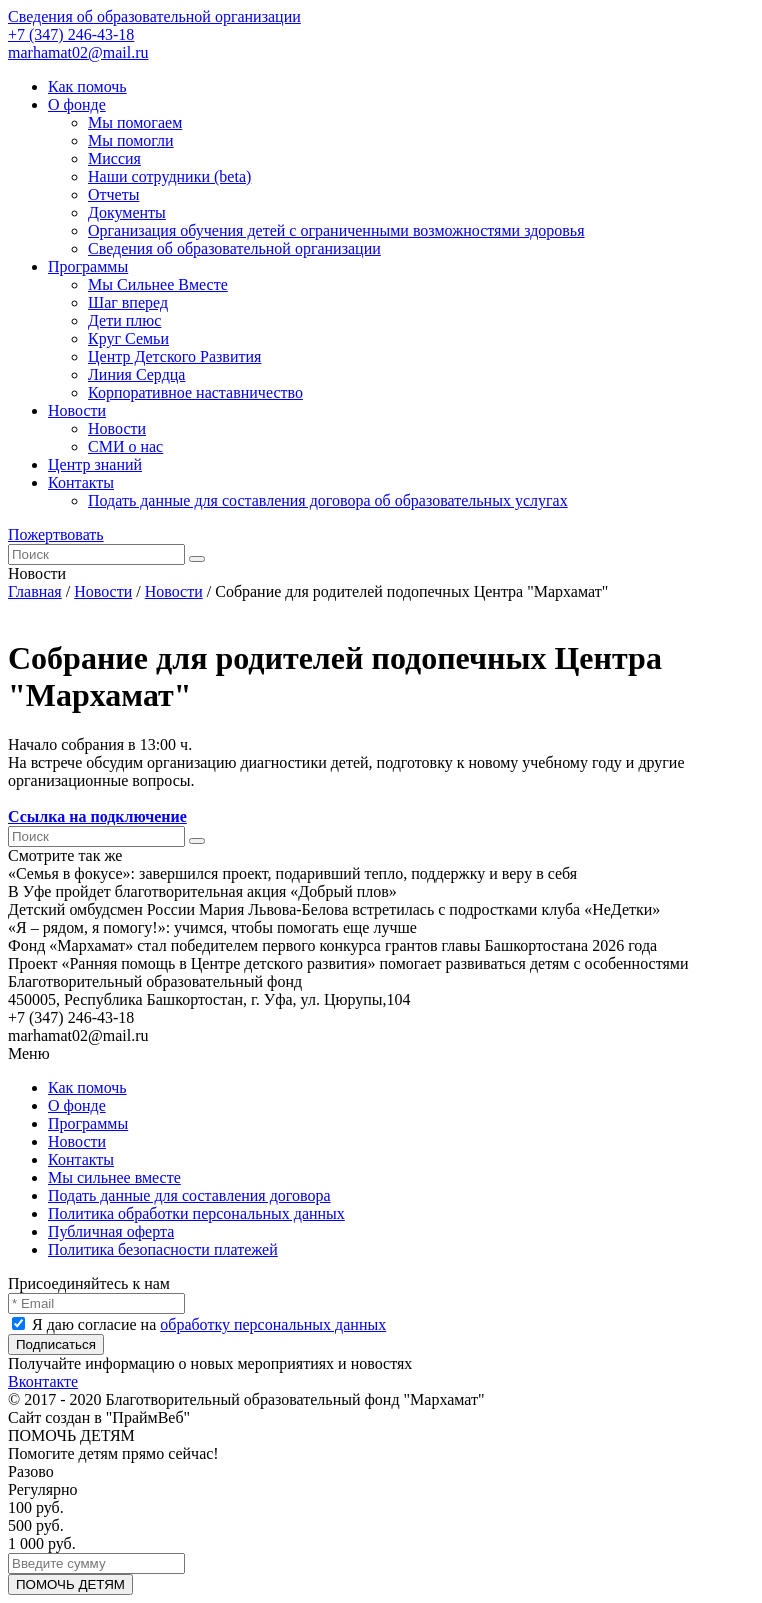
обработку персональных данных (273, 1324)
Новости (103, 591)
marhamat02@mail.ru (78, 52)
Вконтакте (43, 1381)
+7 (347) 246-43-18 (71, 34)
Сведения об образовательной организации (154, 16)
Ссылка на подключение (97, 816)
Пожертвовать (56, 534)
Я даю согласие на (199, 1324)
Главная (35, 591)
